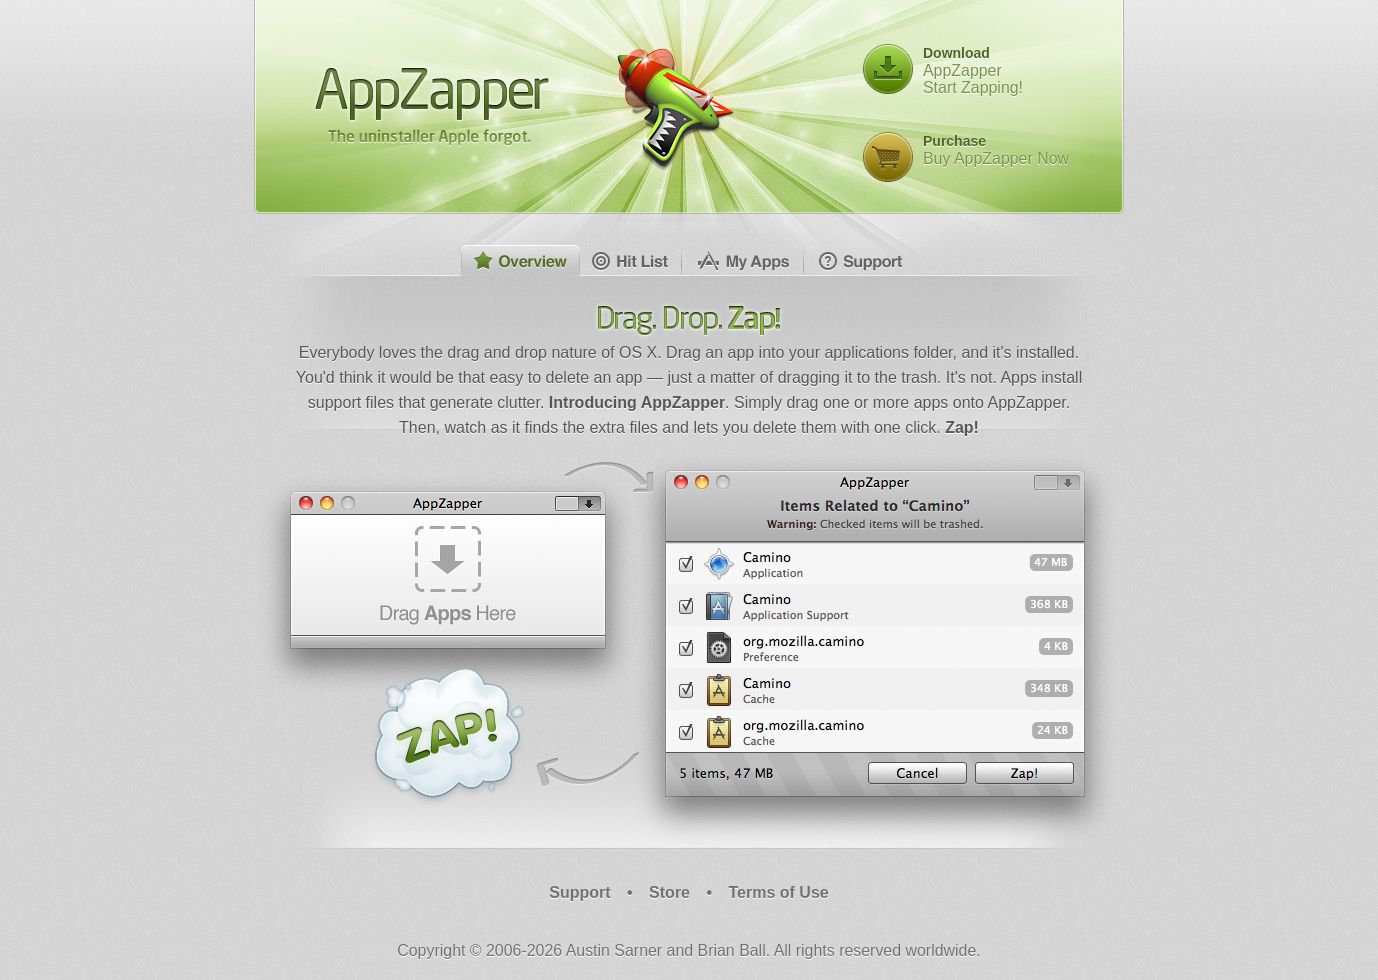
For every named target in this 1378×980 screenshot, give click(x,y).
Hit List (631, 260)
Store (669, 892)
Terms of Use (779, 892)
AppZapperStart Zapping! (973, 70)
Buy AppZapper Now (996, 150)
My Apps (743, 260)
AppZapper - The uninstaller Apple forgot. (432, 105)
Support (860, 260)
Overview (521, 260)
